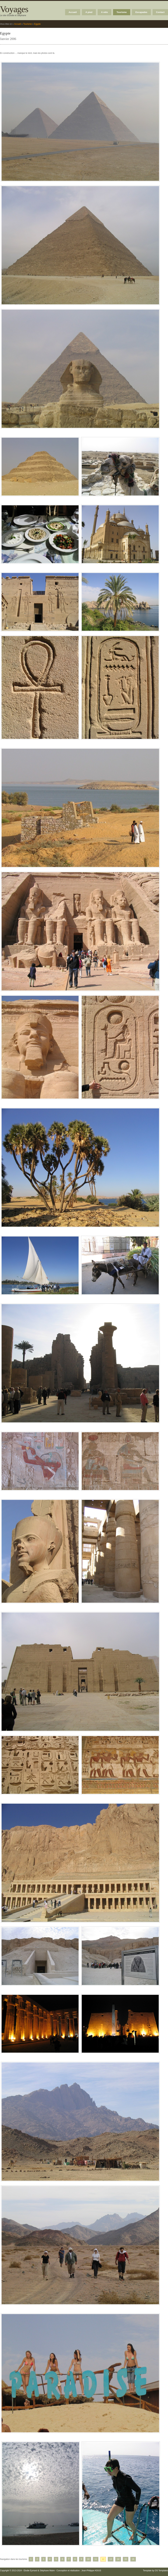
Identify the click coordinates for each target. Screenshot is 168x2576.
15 (125, 2559)
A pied (88, 12)
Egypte (37, 24)
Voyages (14, 9)
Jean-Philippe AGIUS (91, 2570)
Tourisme (122, 12)
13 (110, 2559)
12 (103, 2559)
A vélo (104, 12)
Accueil (73, 12)
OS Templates (161, 2570)
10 (88, 2559)
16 (133, 2559)
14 (118, 2559)
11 (95, 2559)
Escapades (141, 12)
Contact (160, 12)
